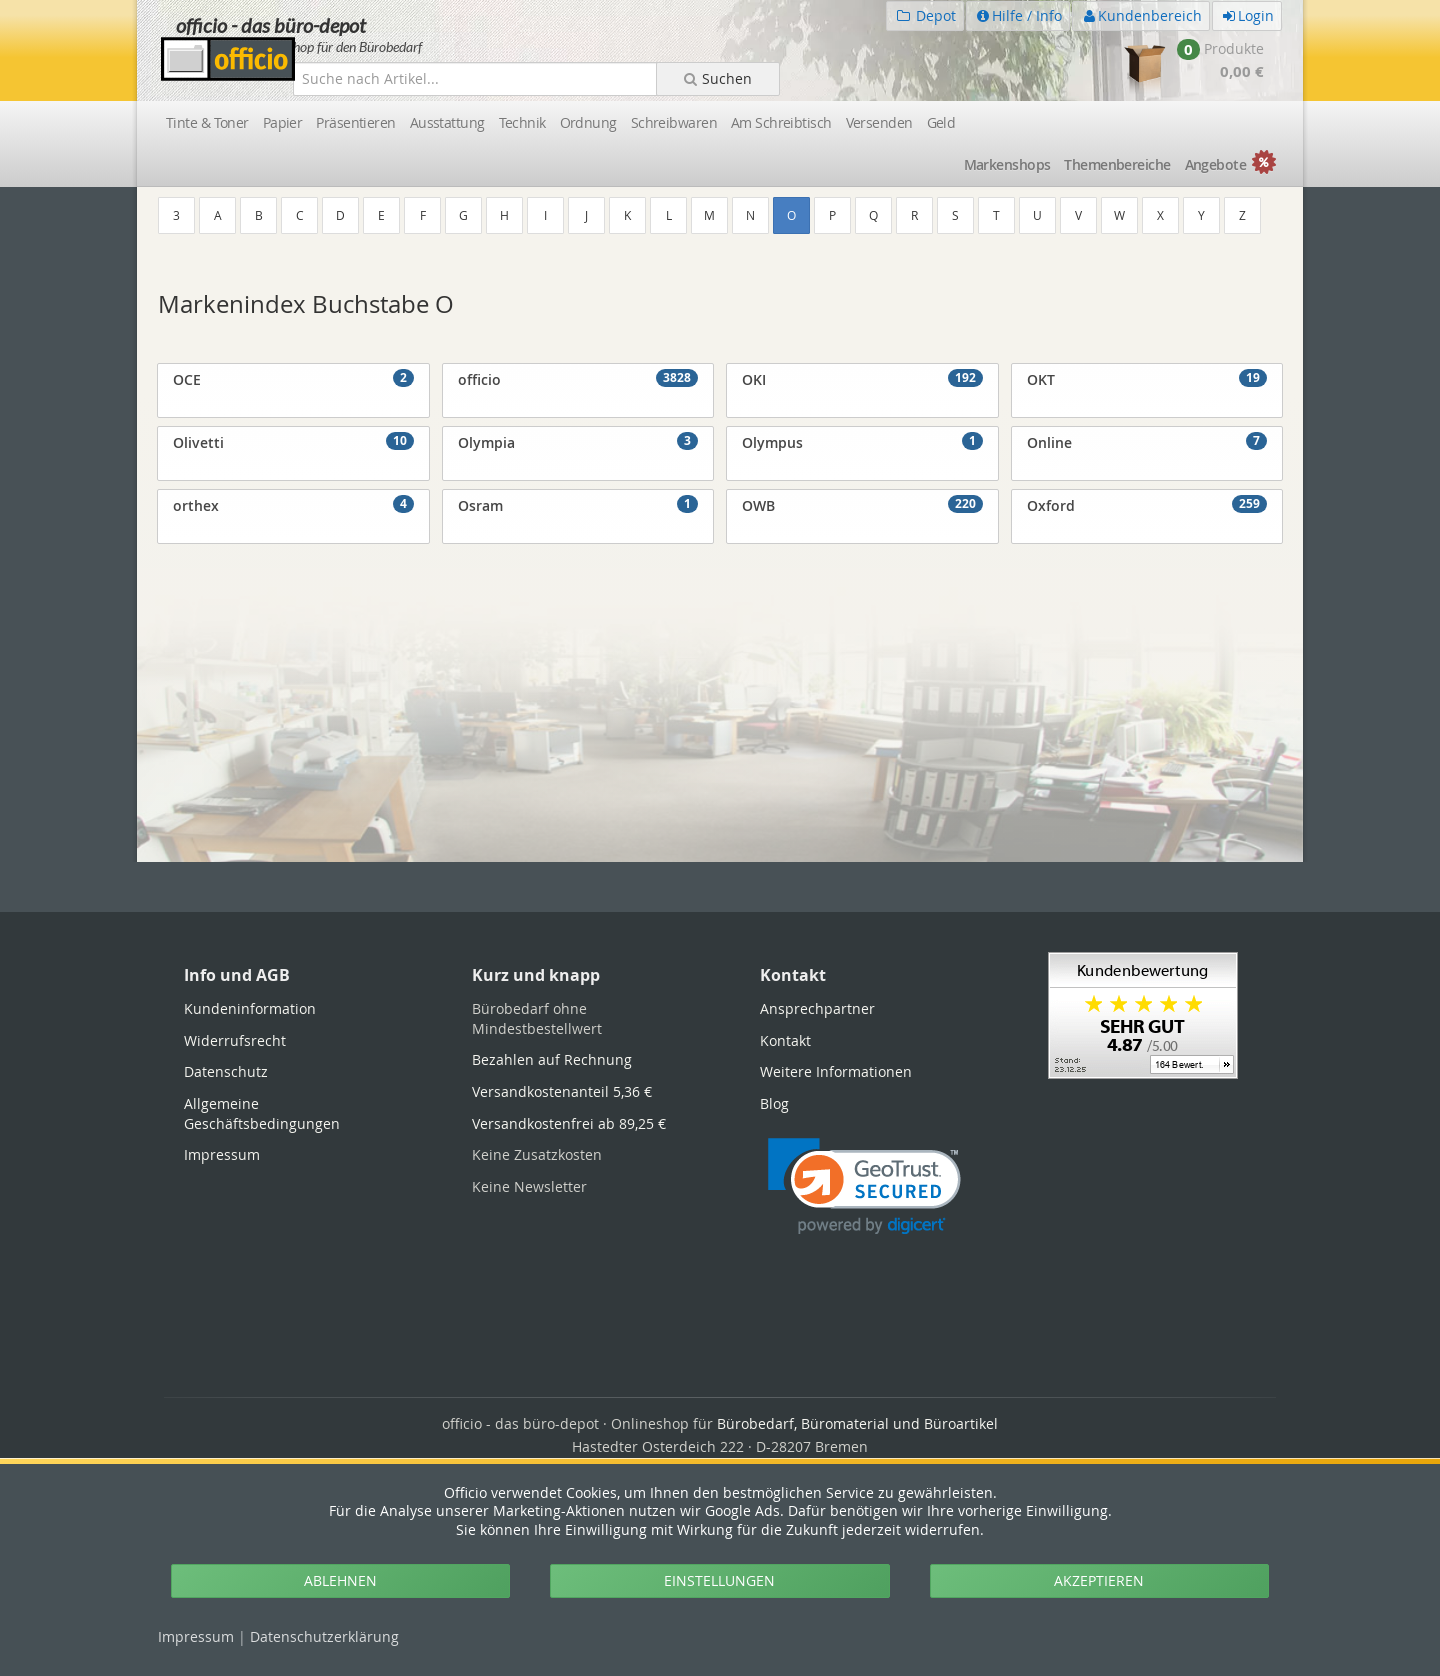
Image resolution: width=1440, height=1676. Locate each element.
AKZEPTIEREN (1099, 1580)
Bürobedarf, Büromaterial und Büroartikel (857, 1423)
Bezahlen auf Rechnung (552, 1059)
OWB (862, 505)
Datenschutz (324, 1636)
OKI (862, 379)
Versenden (879, 122)
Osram (578, 505)
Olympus (862, 442)
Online (1147, 442)
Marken (1007, 164)
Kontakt (785, 1040)
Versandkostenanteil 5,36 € (562, 1091)
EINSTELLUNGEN (719, 1580)
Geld (941, 122)
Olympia (578, 442)
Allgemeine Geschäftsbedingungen (262, 1113)
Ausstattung (447, 122)
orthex (293, 505)
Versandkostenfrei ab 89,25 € (569, 1123)
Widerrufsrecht (235, 1040)
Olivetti (293, 442)
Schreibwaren (674, 122)
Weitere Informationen (836, 1071)
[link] (864, 1186)
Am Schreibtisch (781, 122)
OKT (1147, 379)
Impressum (196, 1636)
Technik (522, 122)
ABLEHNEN (340, 1580)
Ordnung (588, 122)
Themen (1117, 164)
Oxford (1147, 505)
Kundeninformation (250, 1008)
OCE (293, 379)
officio (578, 379)
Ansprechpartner (817, 1008)
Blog (774, 1103)
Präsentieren (355, 122)
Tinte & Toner (207, 122)
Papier (283, 122)
